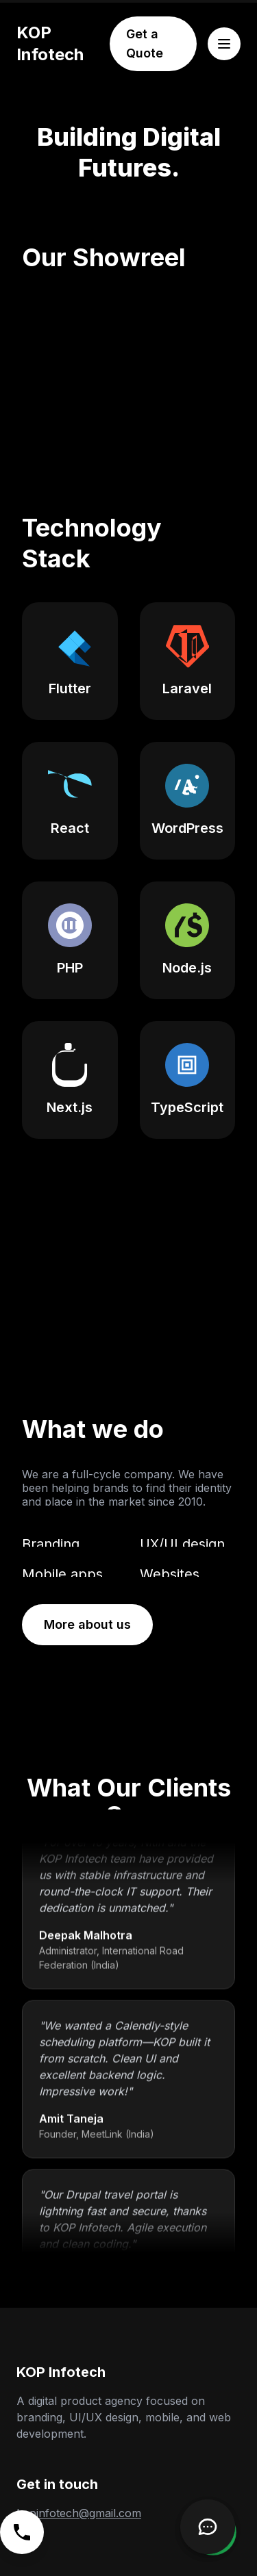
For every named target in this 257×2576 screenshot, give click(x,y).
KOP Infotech (50, 43)
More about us (87, 1624)
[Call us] (22, 2532)
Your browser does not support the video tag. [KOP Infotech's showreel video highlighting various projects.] (128, 366)
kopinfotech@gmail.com (78, 2513)
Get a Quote (144, 43)
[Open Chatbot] (207, 2526)
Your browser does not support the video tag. (128, 1308)
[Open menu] (224, 43)
